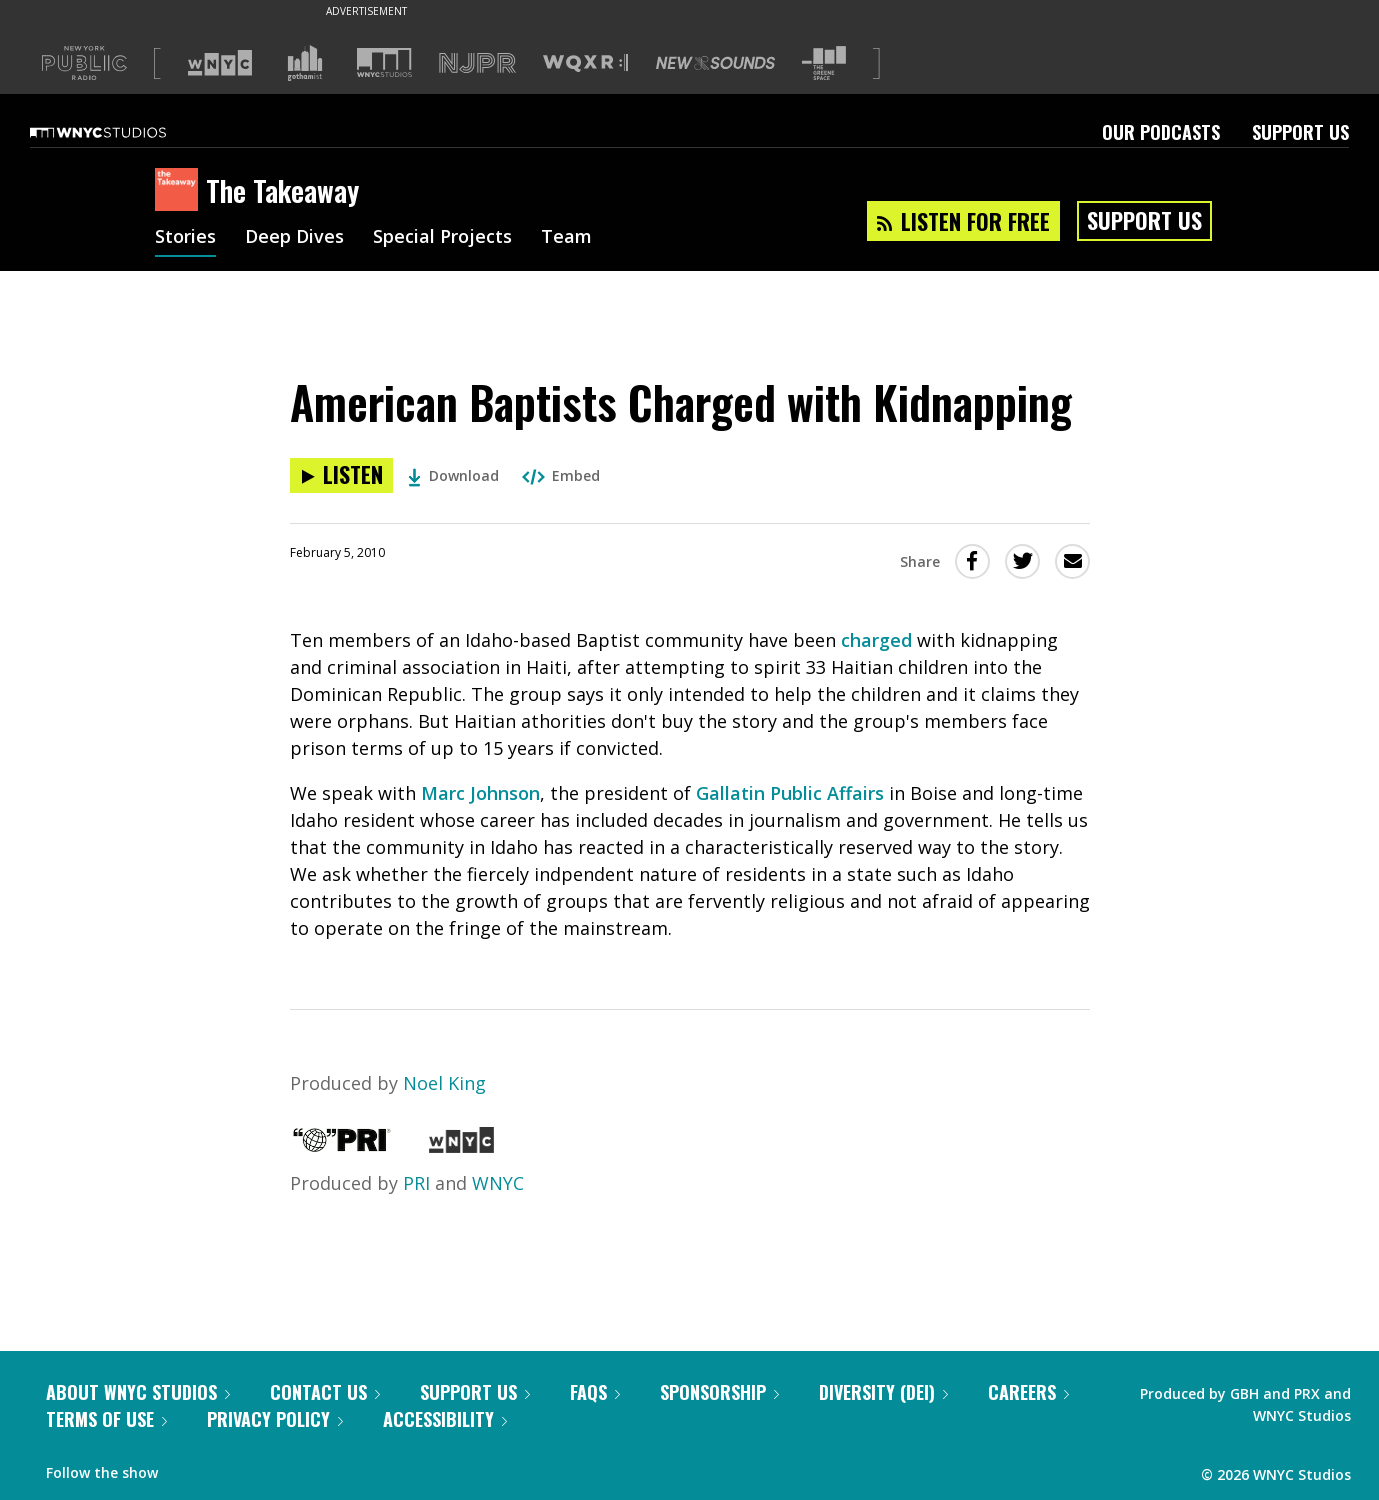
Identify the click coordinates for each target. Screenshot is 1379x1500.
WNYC (498, 1183)
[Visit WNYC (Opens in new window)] (220, 63)
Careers (1028, 1392)
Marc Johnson (480, 793)
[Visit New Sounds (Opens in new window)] (715, 63)
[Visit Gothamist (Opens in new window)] (305, 63)
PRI (416, 1183)
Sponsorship (719, 1392)
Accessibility (445, 1419)
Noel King (444, 1083)
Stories (185, 238)
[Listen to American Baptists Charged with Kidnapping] (341, 475)
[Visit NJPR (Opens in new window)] (477, 63)
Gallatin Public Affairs (790, 793)
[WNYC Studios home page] (123, 132)
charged (876, 640)
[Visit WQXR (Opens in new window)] (585, 63)
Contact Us (325, 1392)
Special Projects (442, 238)
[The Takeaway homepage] (180, 191)
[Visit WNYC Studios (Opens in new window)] (384, 62)
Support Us (1300, 132)
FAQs (595, 1392)
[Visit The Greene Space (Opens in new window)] (824, 63)
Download (453, 475)
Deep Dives (294, 238)
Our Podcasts (1161, 132)
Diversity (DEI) (883, 1392)
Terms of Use (106, 1419)
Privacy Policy (275, 1419)
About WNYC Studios (138, 1392)
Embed (561, 475)
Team (566, 238)
